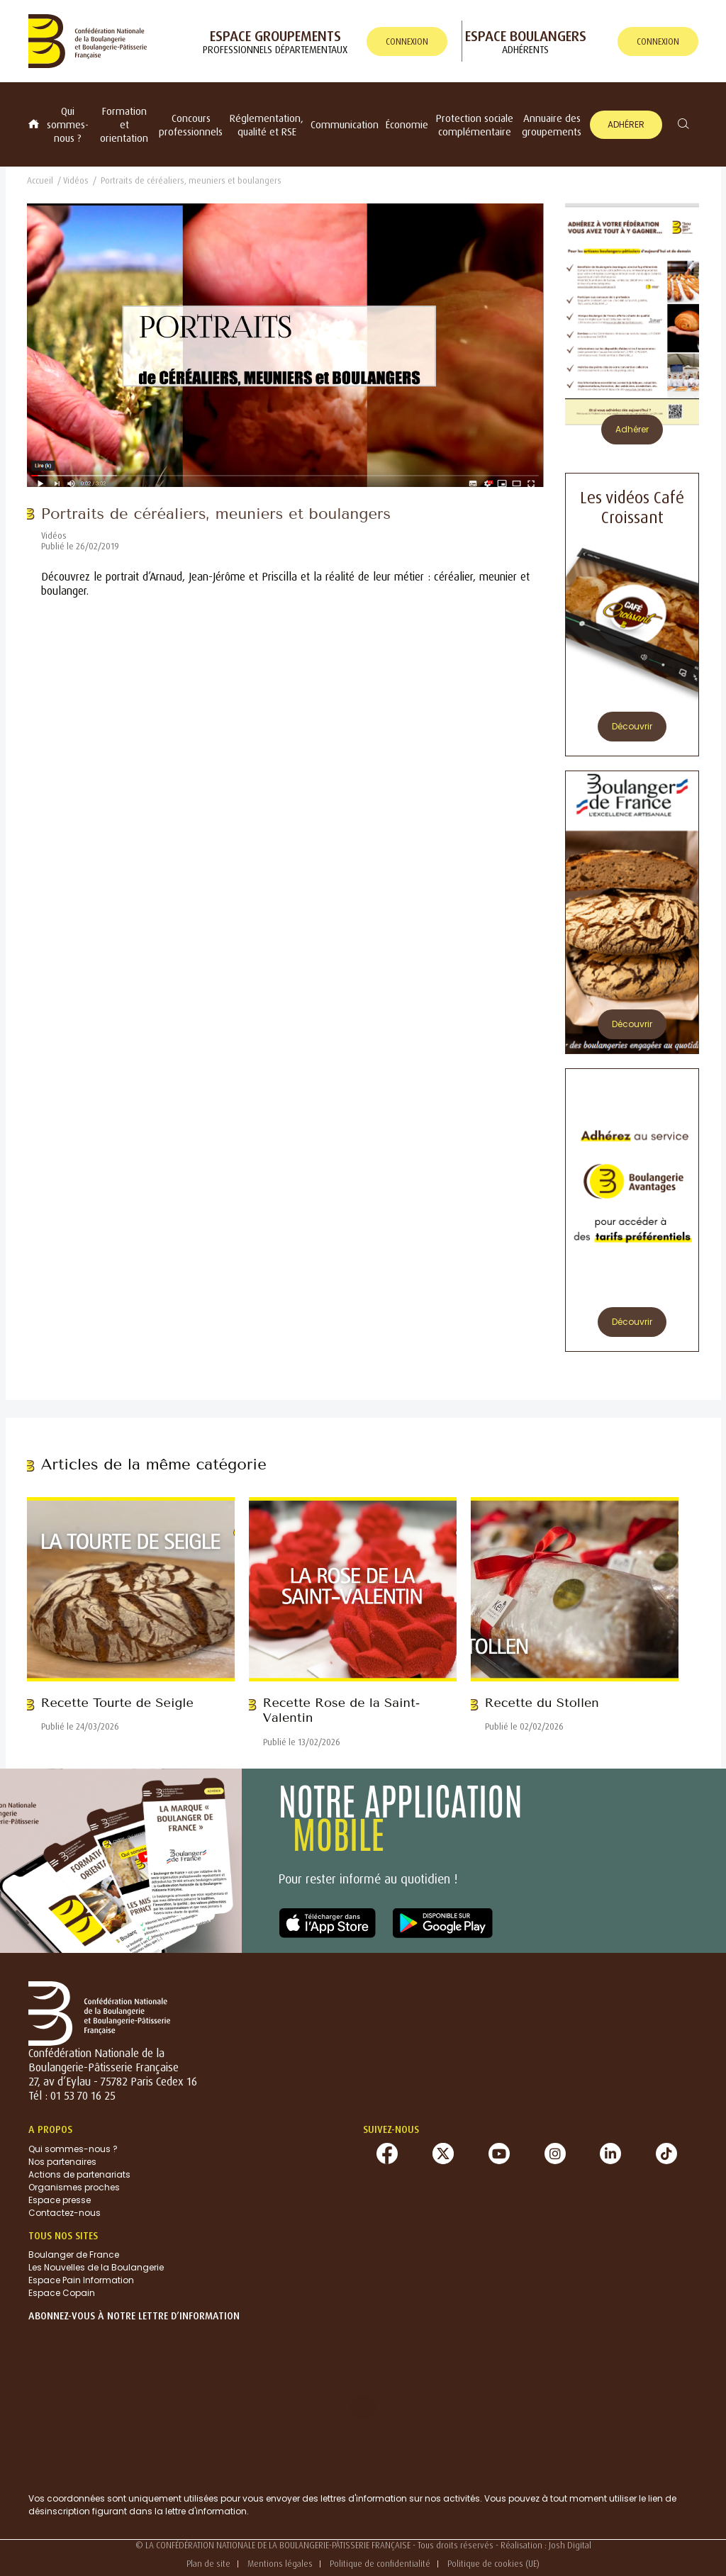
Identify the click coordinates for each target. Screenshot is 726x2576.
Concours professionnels (191, 124)
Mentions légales (280, 2563)
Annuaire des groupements (551, 124)
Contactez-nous (64, 2213)
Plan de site (208, 2563)
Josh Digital (570, 2545)
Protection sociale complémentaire (474, 124)
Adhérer (626, 124)
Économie (407, 124)
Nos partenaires (62, 2162)
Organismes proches (74, 2187)
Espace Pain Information (81, 2280)
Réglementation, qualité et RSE (266, 124)
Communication (345, 124)
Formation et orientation (124, 124)
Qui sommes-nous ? (68, 124)
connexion (407, 41)
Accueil (40, 180)
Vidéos (76, 180)
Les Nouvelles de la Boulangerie (96, 2267)
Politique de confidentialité (380, 2563)
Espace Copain (61, 2293)
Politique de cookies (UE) (493, 2563)
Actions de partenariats (79, 2174)
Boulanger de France (73, 2255)
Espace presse (59, 2200)
